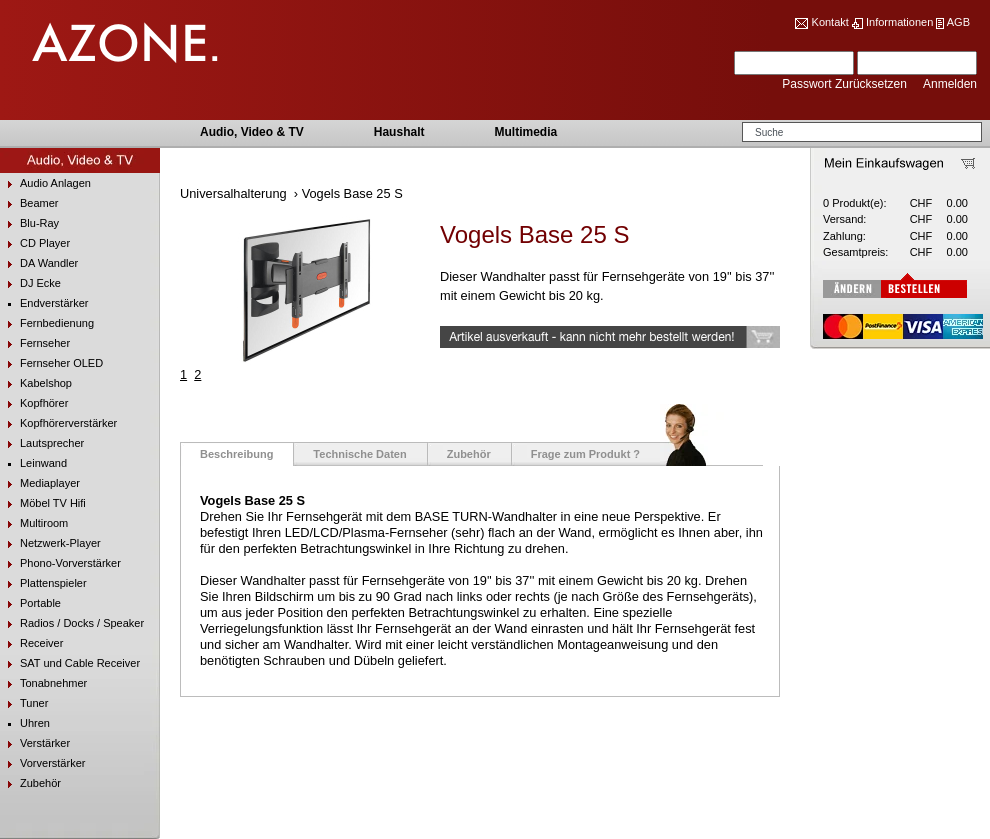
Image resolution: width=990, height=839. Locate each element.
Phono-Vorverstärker (60, 563)
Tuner (24, 703)
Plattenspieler (43, 583)
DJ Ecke (30, 283)
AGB (958, 22)
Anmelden (950, 84)
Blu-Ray (29, 223)
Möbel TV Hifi (43, 503)
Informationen (899, 22)
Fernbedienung (47, 323)
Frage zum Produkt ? (585, 454)
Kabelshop (36, 383)
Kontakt (830, 22)
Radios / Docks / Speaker (72, 623)
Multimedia (525, 132)
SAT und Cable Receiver (70, 663)
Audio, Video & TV (252, 132)
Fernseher (35, 343)
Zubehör (30, 783)
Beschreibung (236, 454)
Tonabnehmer (43, 683)
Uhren (25, 723)
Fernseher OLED (51, 363)
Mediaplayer (40, 483)
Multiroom (34, 523)
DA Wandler (39, 263)
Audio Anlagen (45, 183)
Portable (30, 603)
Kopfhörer (34, 403)
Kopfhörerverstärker (58, 423)
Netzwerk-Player (50, 543)
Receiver (31, 643)
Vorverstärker (42, 763)
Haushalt (399, 132)
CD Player (35, 243)
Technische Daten (359, 454)
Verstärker (35, 743)
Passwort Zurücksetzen (846, 84)
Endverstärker (44, 303)
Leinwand (33, 463)
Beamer (29, 203)
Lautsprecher (42, 443)
